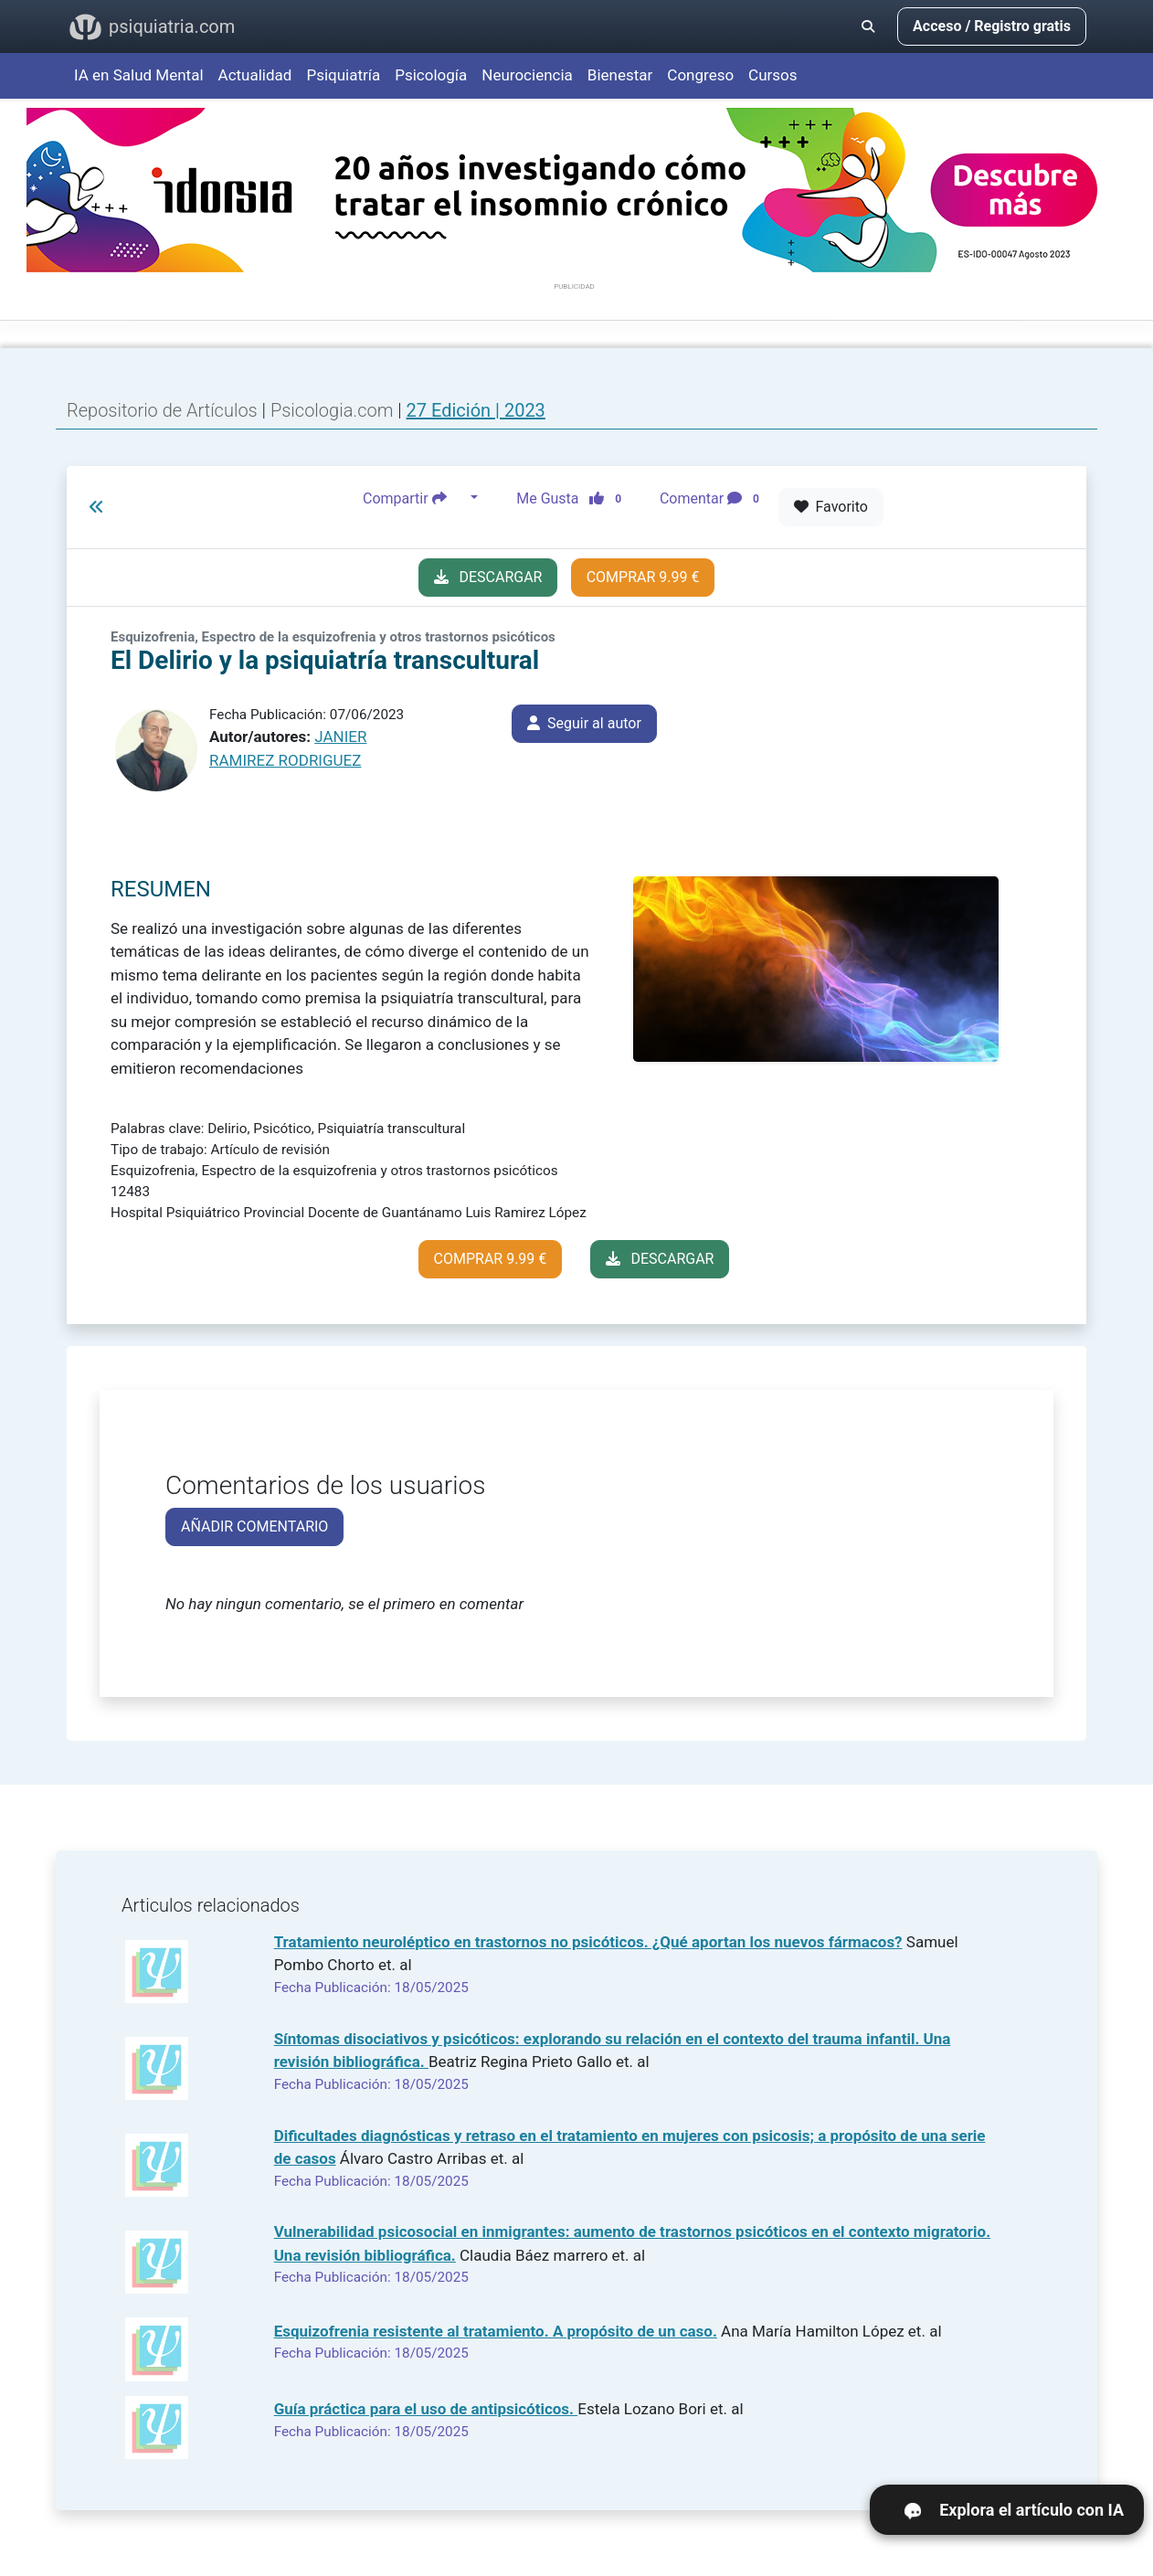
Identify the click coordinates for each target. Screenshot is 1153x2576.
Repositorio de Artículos (162, 410)
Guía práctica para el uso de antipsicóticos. (426, 2409)
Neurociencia (527, 75)
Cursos (772, 75)
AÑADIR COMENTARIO (254, 1526)
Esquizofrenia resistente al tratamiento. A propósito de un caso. (495, 2331)
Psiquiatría (343, 75)
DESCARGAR (488, 577)
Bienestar (620, 75)
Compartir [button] (415, 498)
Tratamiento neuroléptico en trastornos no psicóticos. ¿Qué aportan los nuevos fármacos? (588, 1942)
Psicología (431, 75)
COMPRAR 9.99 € (643, 577)
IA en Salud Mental (139, 75)
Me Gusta (574, 498)
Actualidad (255, 75)
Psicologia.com (333, 410)
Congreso (700, 75)
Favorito (831, 506)
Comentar (713, 498)
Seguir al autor (584, 723)
